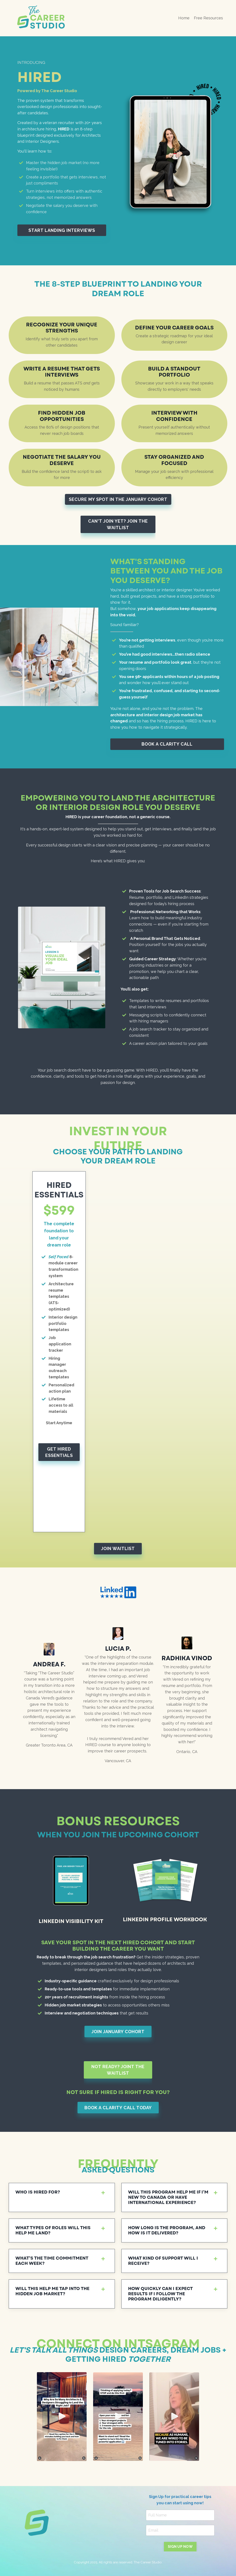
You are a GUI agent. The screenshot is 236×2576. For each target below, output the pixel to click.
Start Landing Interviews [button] (61, 230)
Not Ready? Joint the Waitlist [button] (118, 2070)
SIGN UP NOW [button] (180, 2546)
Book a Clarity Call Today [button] (118, 2107)
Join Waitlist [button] (118, 1548)
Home (184, 18)
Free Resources (208, 18)
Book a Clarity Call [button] (167, 744)
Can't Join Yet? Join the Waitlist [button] (118, 524)
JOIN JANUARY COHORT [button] (118, 2031)
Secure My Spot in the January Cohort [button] (118, 499)
